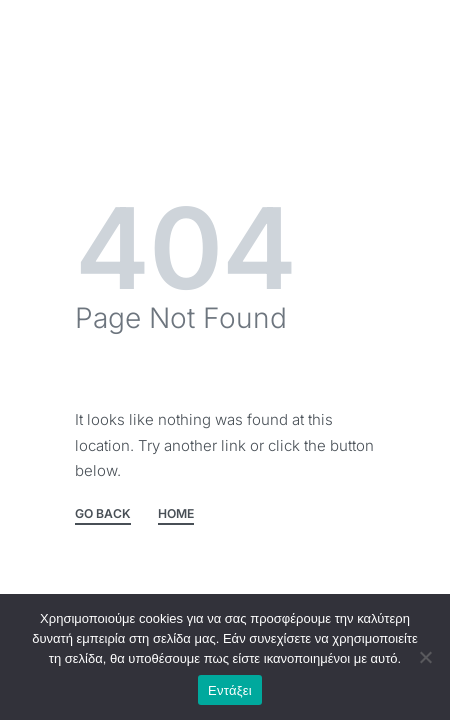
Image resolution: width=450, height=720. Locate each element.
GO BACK (103, 514)
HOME (176, 514)
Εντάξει (230, 690)
